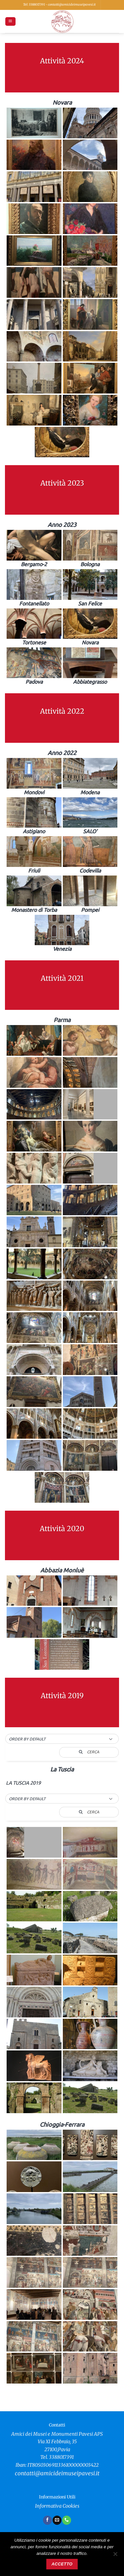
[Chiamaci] (66, 2520)
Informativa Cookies (57, 2506)
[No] (115, 2556)
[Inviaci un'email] (57, 2520)
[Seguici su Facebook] (47, 2520)
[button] (10, 21)
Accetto (62, 2564)
